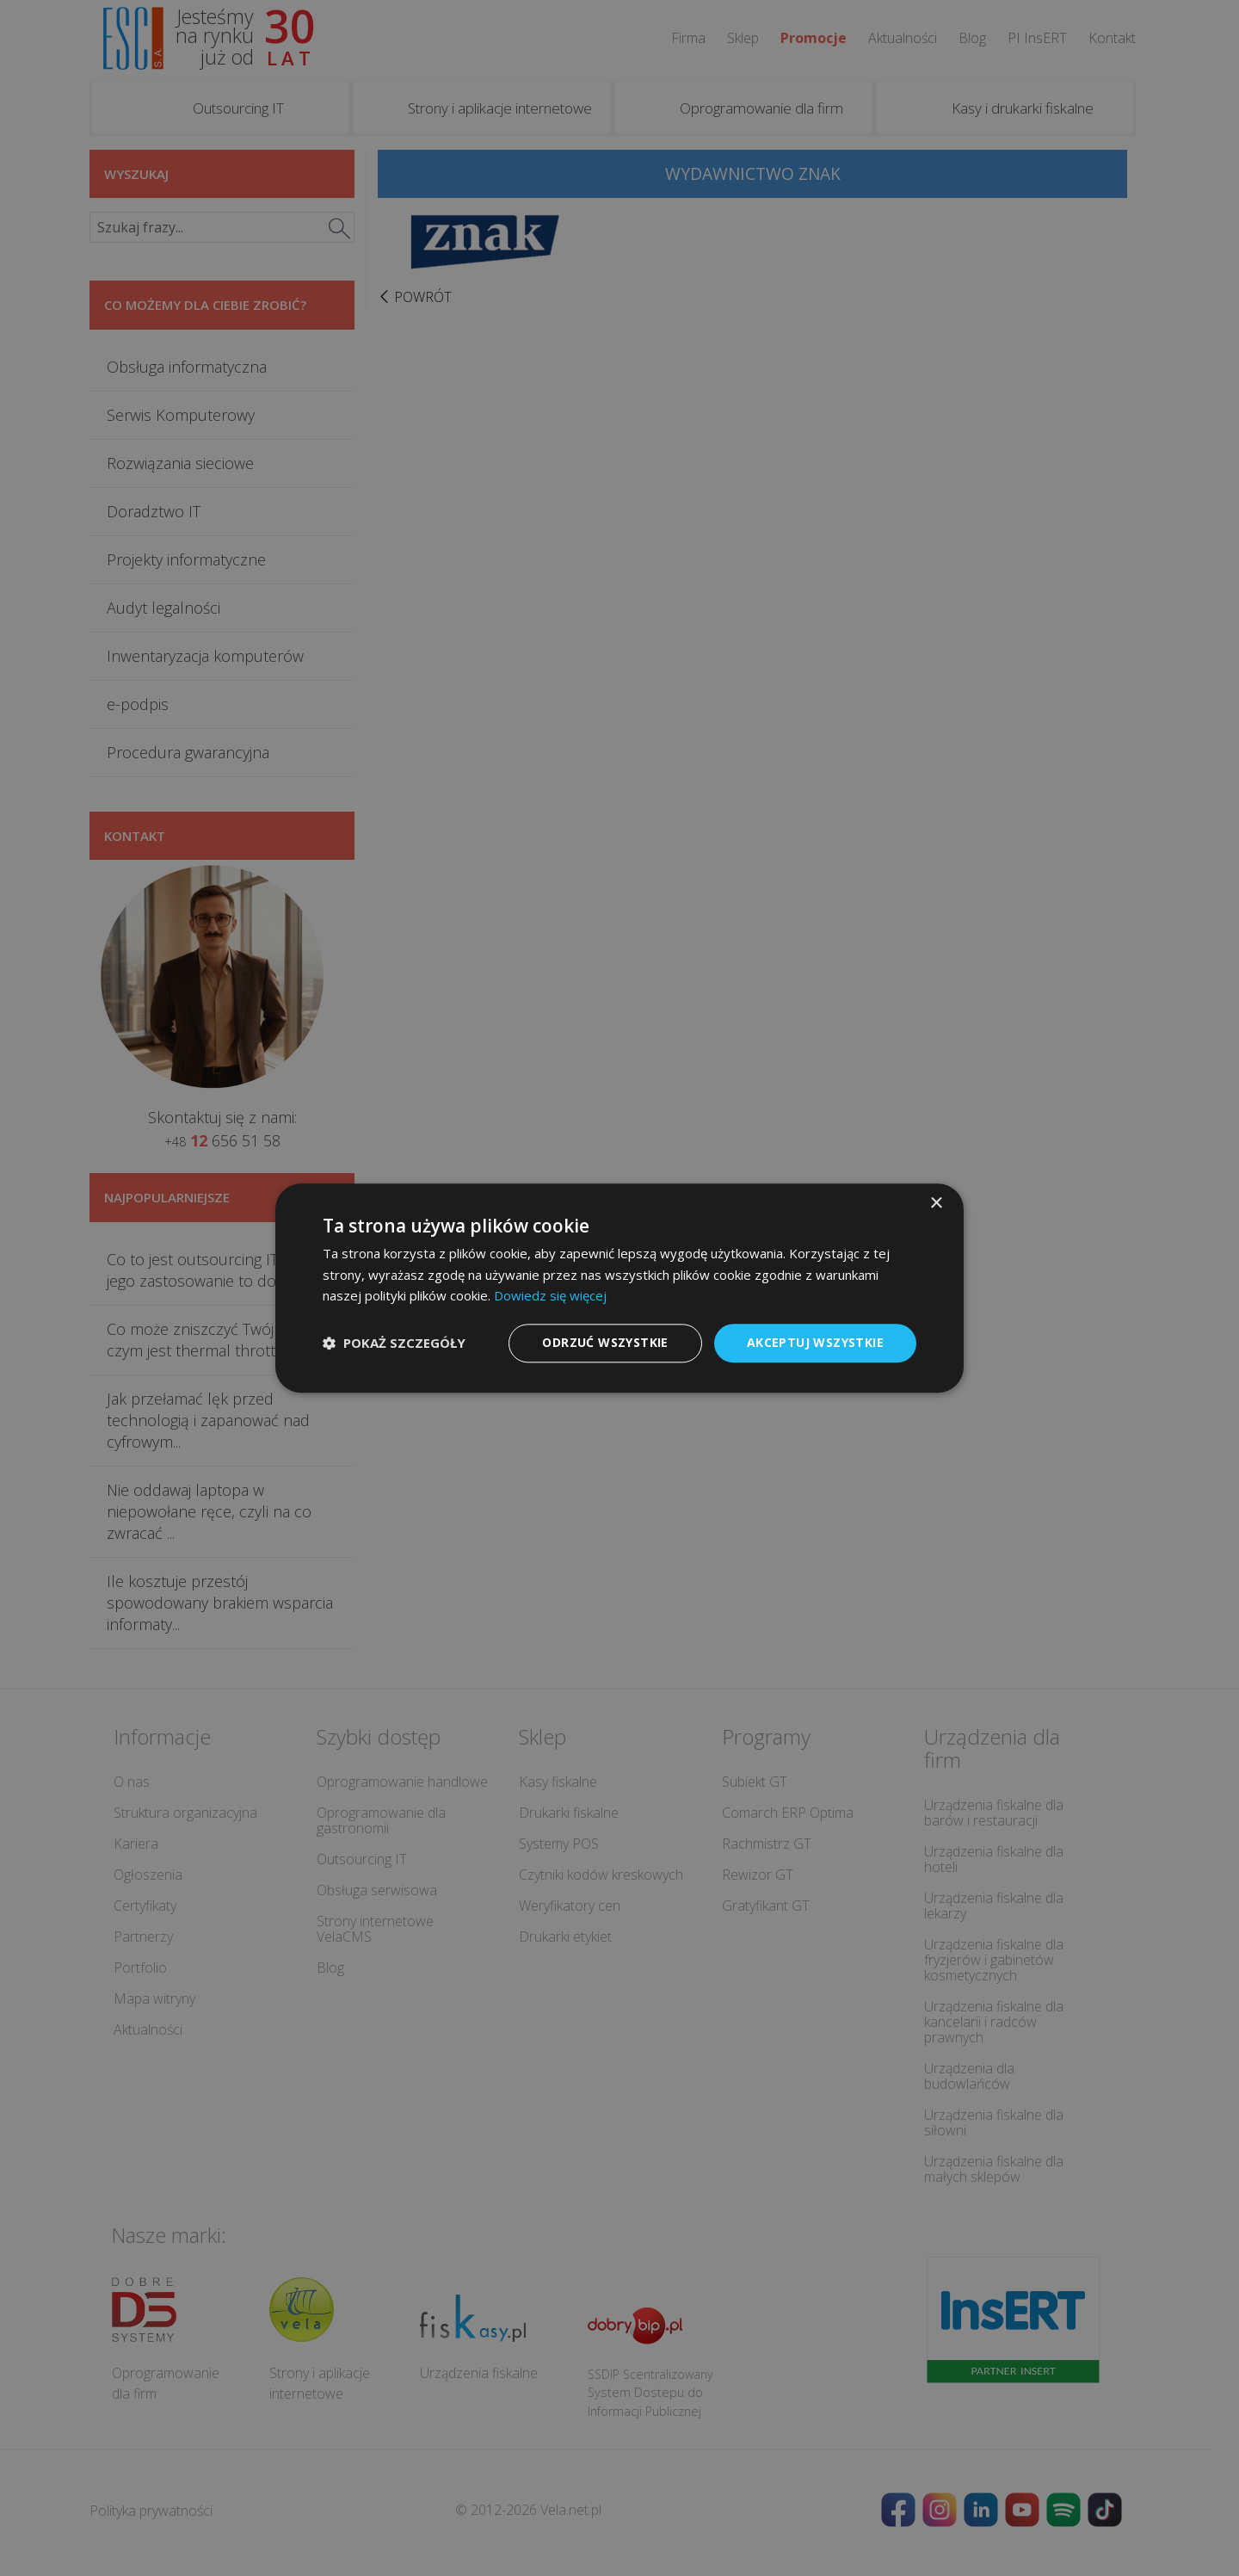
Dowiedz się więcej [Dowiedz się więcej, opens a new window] (550, 1296)
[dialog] (619, 1288)
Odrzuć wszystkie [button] (605, 1342)
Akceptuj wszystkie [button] (815, 1342)
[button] (394, 1343)
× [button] (935, 1203)
